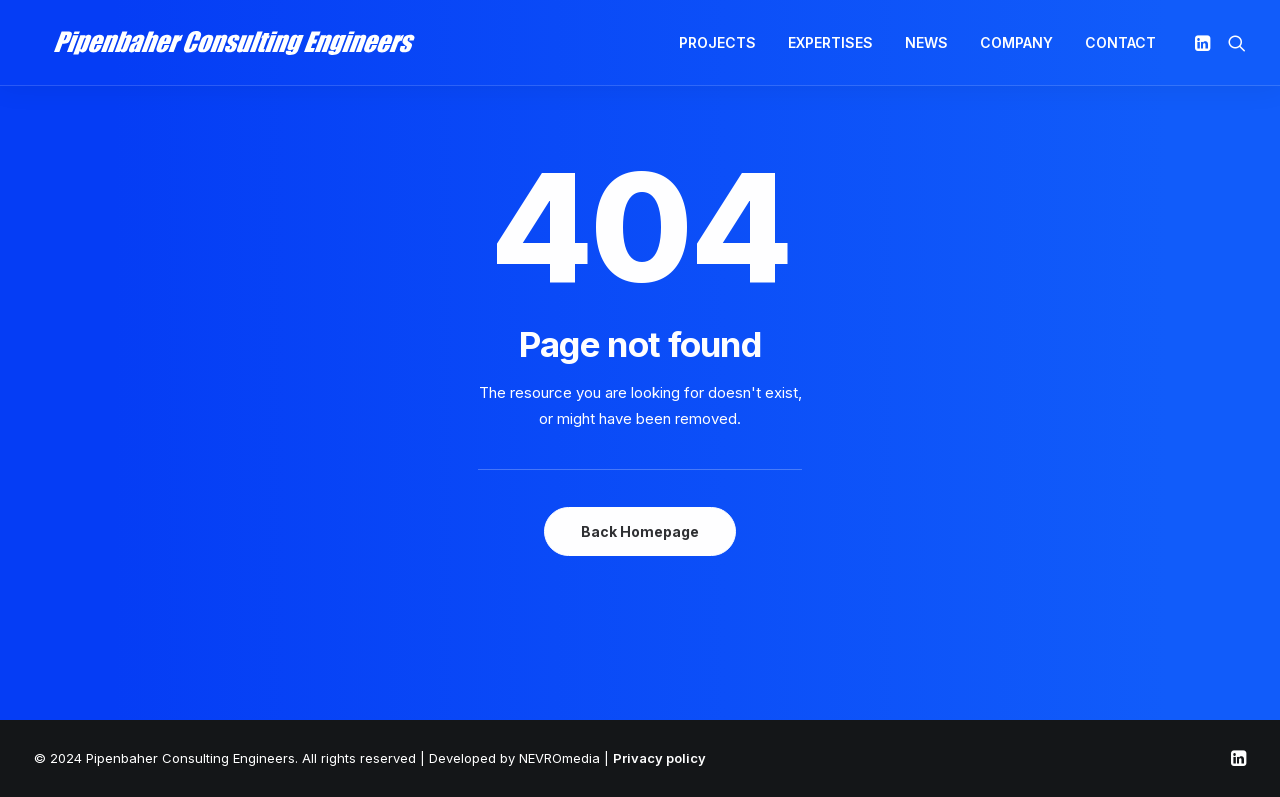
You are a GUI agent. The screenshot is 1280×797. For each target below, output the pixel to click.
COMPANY (1016, 47)
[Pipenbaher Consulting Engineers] (220, 48)
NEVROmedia (559, 758)
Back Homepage (640, 531)
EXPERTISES (830, 47)
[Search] (1232, 48)
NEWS (926, 47)
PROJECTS (717, 47)
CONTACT (1120, 47)
